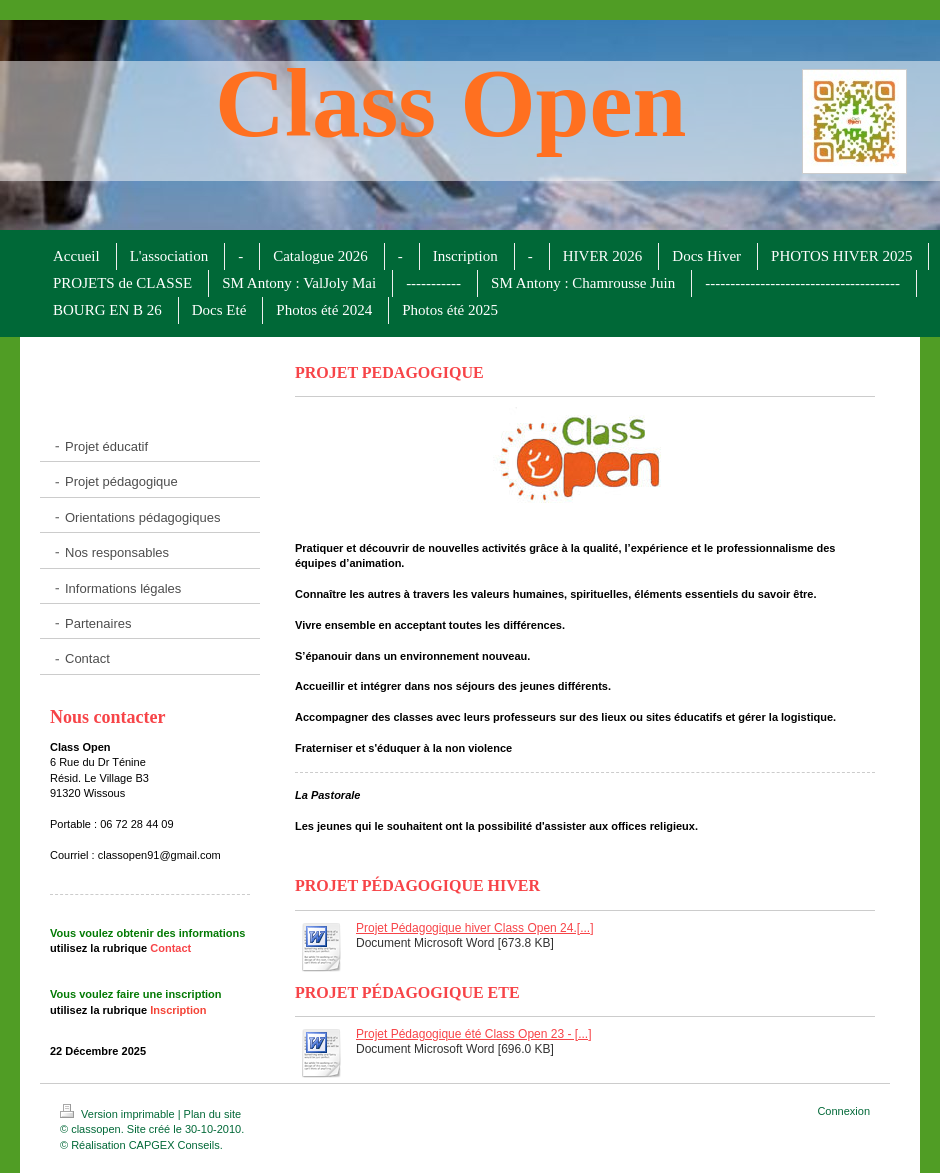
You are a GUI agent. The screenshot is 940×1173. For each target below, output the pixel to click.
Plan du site (212, 1114)
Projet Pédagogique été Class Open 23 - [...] (473, 1034)
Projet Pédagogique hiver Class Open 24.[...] (474, 928)
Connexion (843, 1111)
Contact (170, 948)
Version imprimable (119, 1114)
